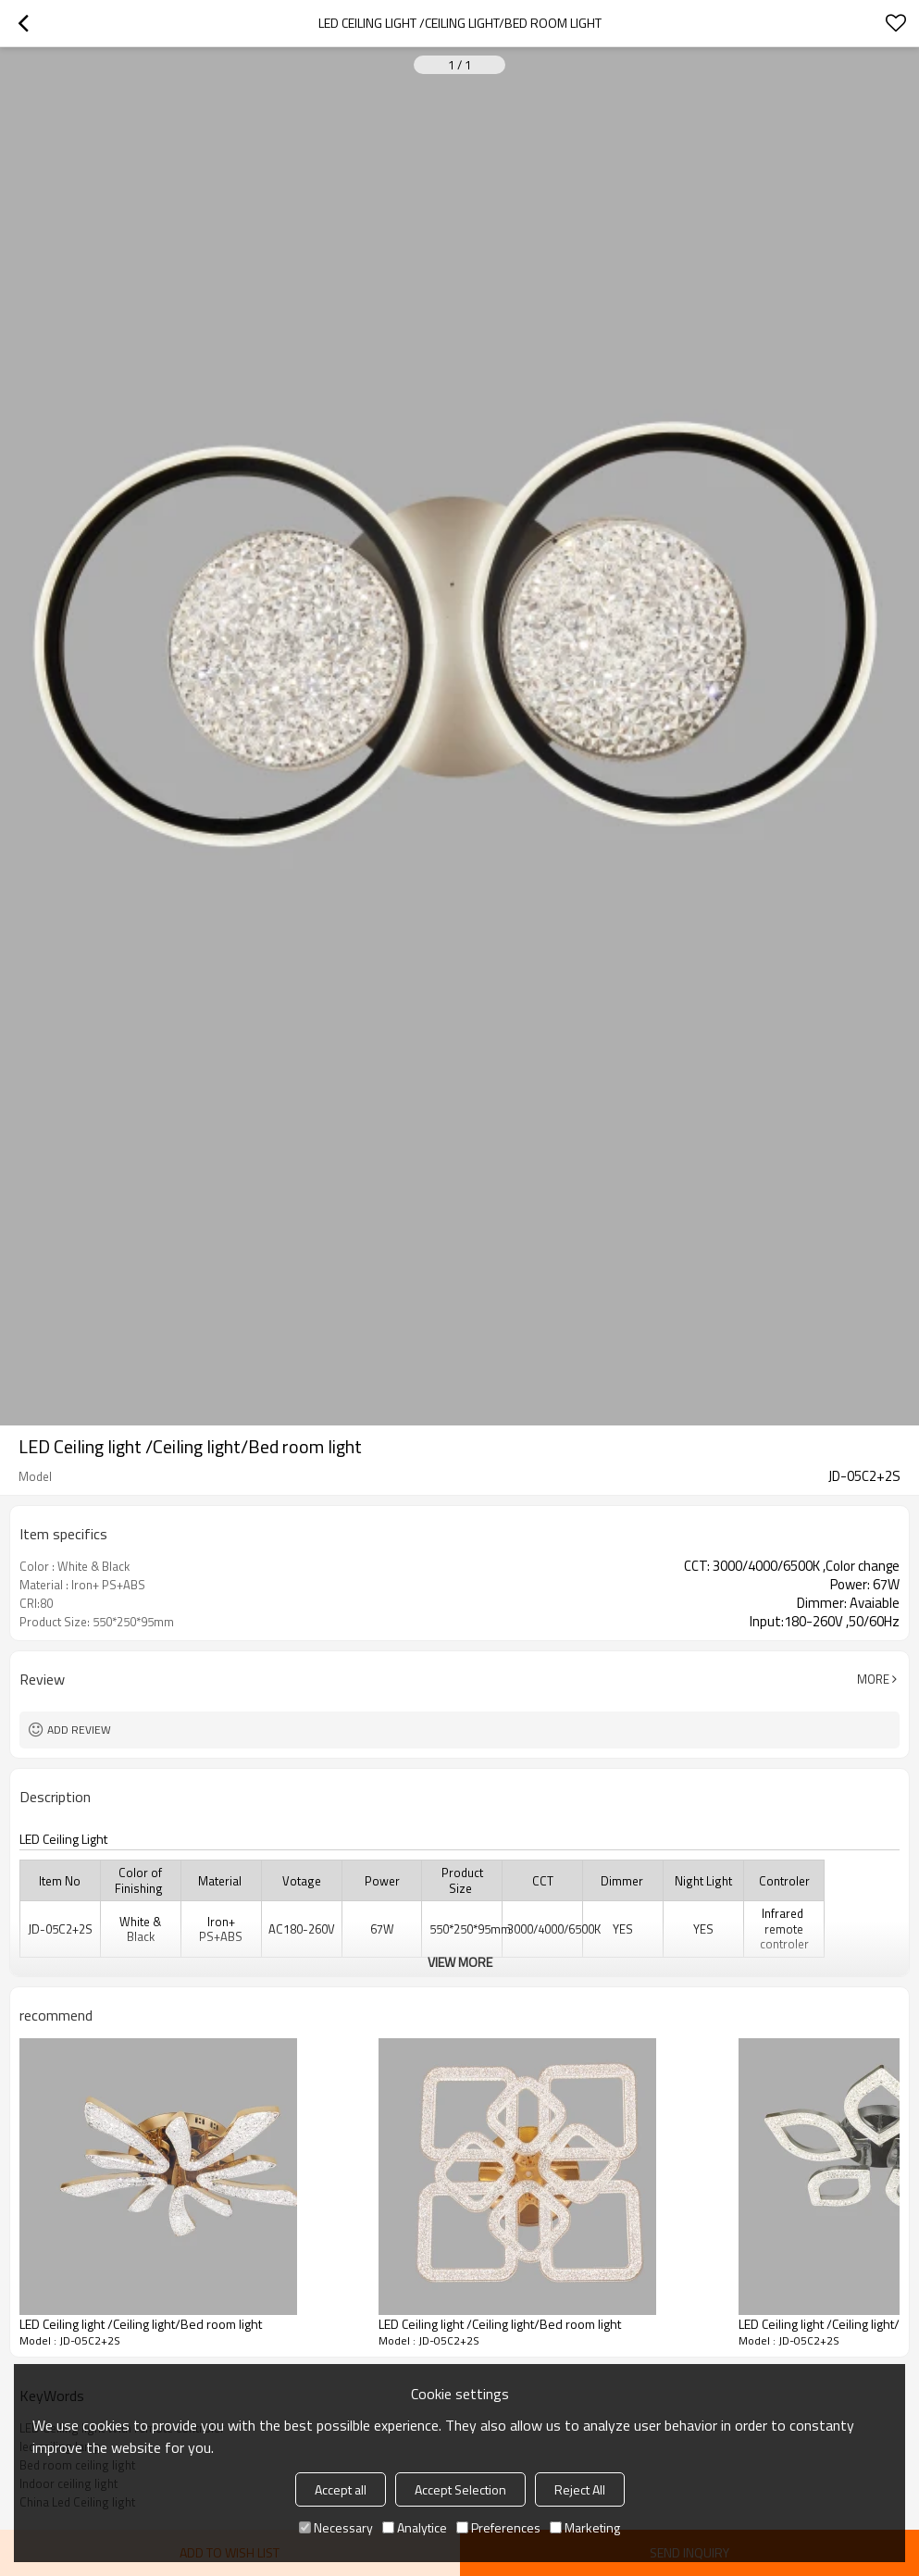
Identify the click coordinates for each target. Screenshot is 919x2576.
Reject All (579, 2489)
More (873, 1679)
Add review (79, 1729)
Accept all (340, 2489)
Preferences (498, 2527)
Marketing (585, 2527)
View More (460, 1962)
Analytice (414, 2527)
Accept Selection (460, 2489)
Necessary (336, 2527)
